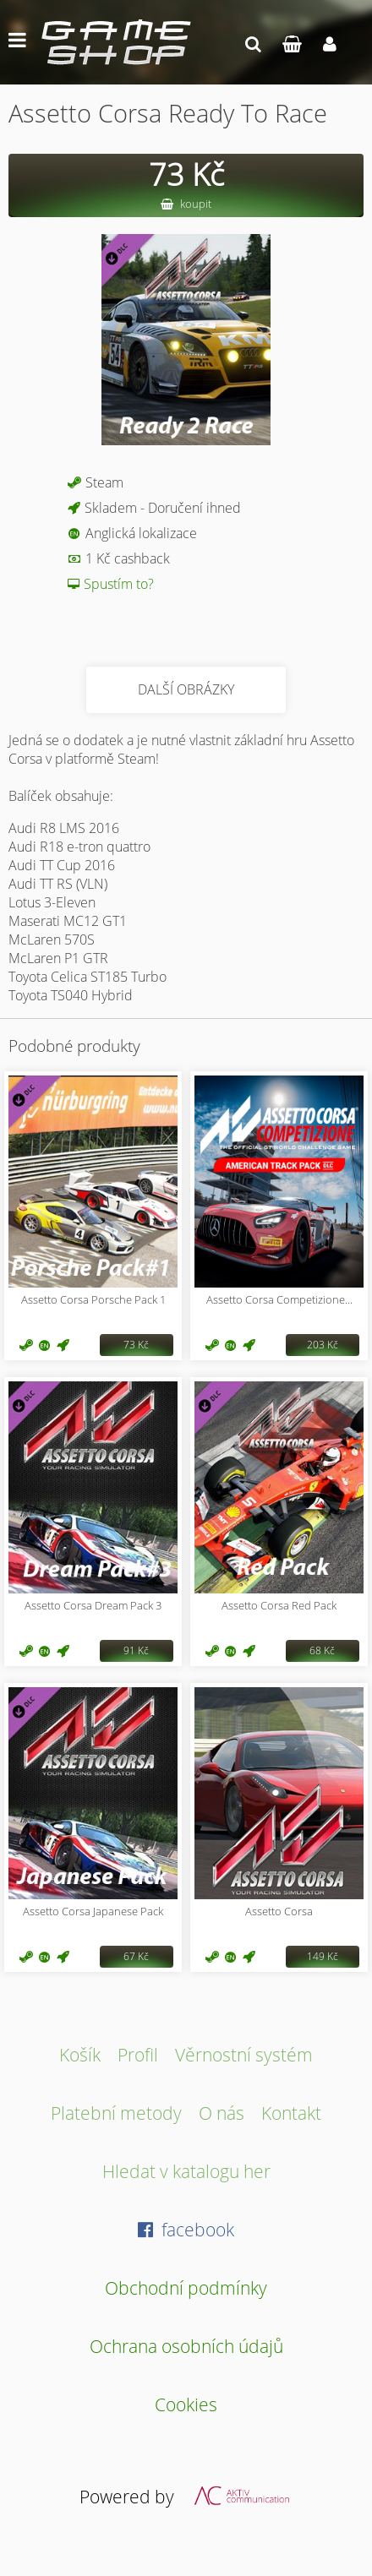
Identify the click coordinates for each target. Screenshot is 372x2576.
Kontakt (291, 2112)
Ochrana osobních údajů (186, 2346)
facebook (186, 2229)
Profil (138, 2054)
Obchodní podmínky (186, 2287)
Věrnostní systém (244, 2054)
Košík (80, 2054)
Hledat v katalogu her (186, 2171)
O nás (221, 2112)
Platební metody (116, 2112)
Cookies (186, 2404)
